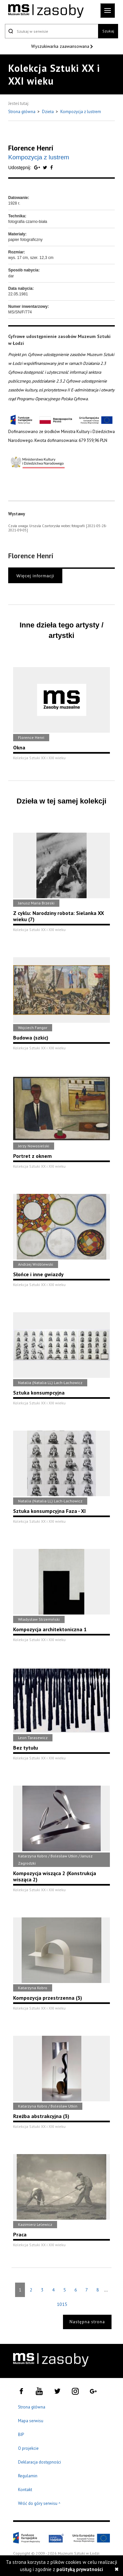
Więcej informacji (35, 575)
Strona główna (22, 111)
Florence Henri (30, 147)
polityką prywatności (79, 2569)
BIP (21, 2434)
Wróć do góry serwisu (39, 2504)
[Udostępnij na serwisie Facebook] (51, 167)
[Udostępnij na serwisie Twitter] (46, 167)
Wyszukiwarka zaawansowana (61, 46)
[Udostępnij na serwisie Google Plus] (37, 167)
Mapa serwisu (30, 2421)
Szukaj (108, 31)
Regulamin (27, 2476)
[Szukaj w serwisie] (51, 31)
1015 (62, 2304)
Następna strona (87, 2322)
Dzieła (48, 111)
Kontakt (25, 2489)
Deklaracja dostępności (39, 2462)
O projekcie (28, 2448)
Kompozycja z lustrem (80, 111)
